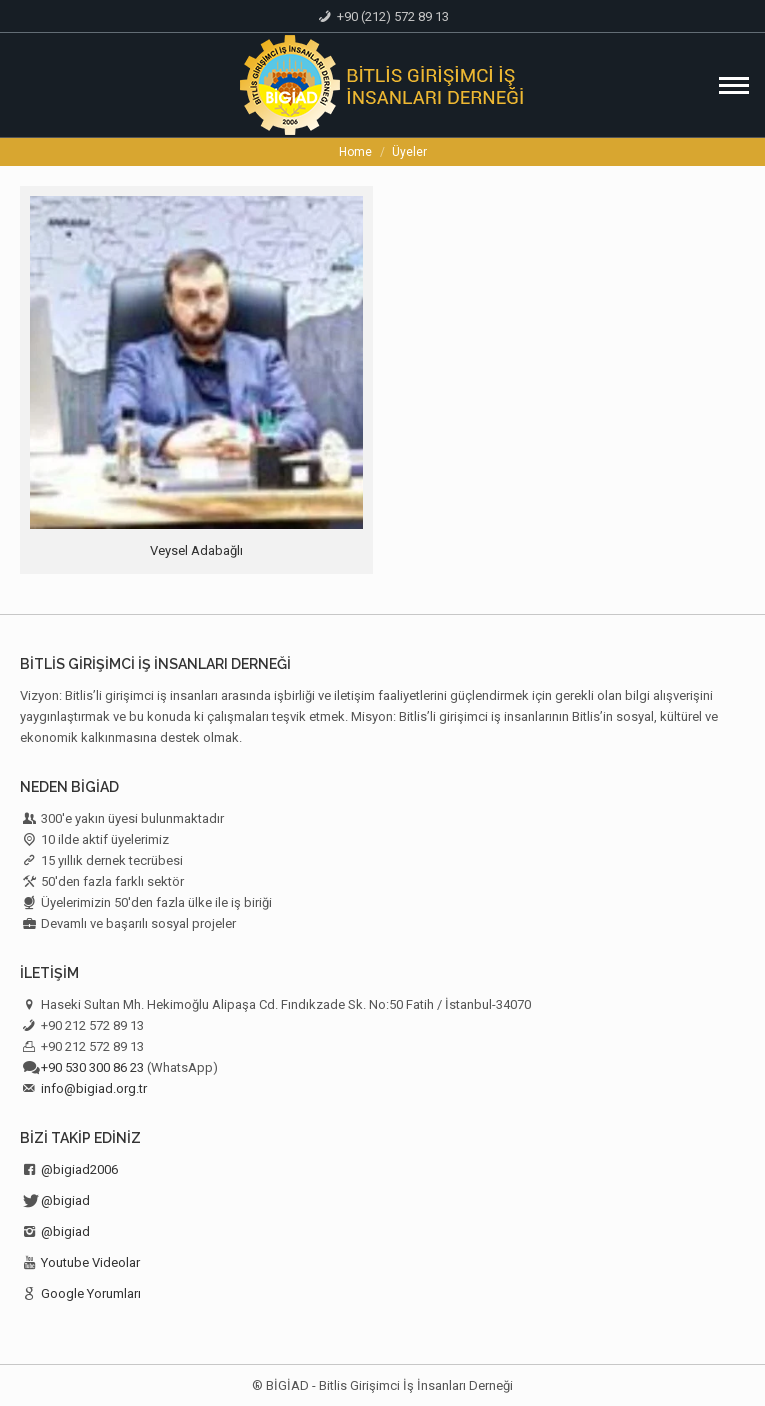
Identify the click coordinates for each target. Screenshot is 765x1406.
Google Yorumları (91, 1293)
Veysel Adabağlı (196, 550)
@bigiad (65, 1200)
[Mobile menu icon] (734, 85)
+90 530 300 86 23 (92, 1067)
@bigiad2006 (79, 1169)
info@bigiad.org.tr (94, 1088)
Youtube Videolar (90, 1262)
